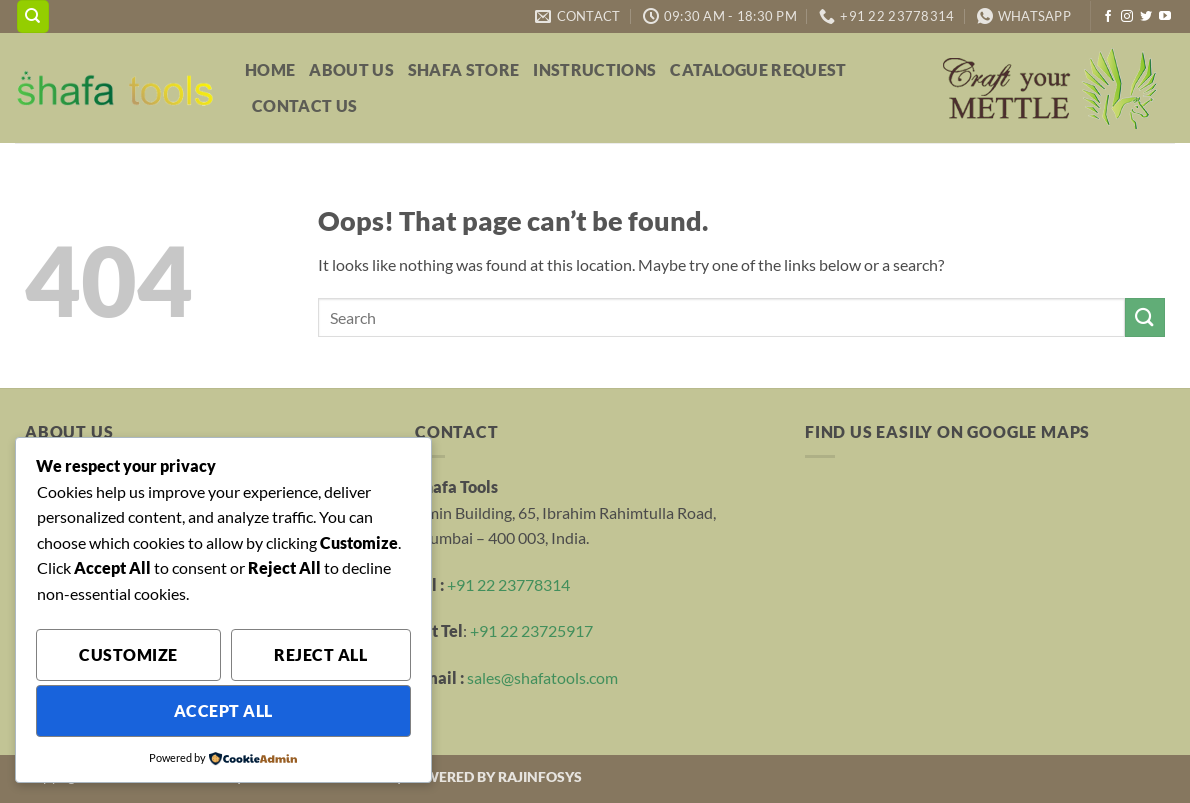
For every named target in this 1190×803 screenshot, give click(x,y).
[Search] (33, 16)
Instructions (594, 69)
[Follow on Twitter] (1146, 17)
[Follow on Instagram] (1127, 17)
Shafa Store (464, 69)
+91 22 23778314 (508, 584)
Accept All (223, 711)
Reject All (320, 655)
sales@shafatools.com (542, 677)
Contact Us (304, 105)
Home (270, 69)
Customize (128, 655)
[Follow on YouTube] (1165, 17)
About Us (351, 69)
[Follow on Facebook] (1108, 17)
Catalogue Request (758, 69)
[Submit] (1145, 317)
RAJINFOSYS (540, 776)
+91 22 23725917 (531, 630)
